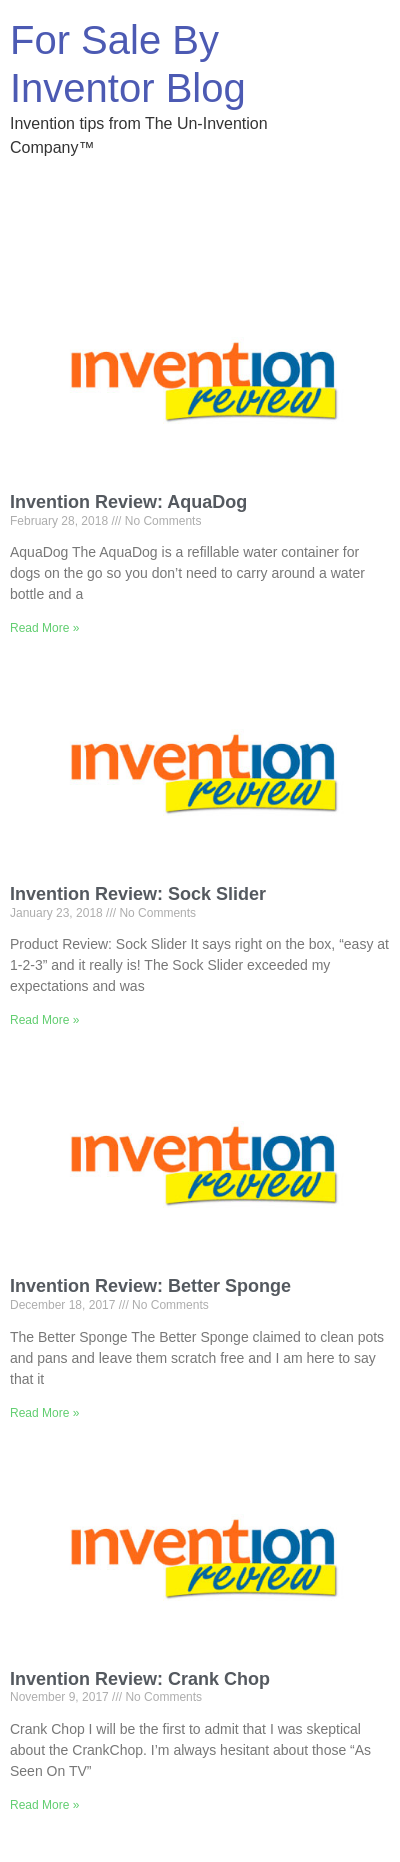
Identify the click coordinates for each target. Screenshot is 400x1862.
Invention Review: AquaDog (128, 502)
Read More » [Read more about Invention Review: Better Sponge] (44, 1413)
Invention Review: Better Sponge (150, 1286)
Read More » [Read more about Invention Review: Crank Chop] (44, 1805)
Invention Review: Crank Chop (140, 1679)
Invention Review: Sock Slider (138, 894)
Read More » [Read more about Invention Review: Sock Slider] (44, 1020)
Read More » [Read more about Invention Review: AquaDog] (44, 628)
